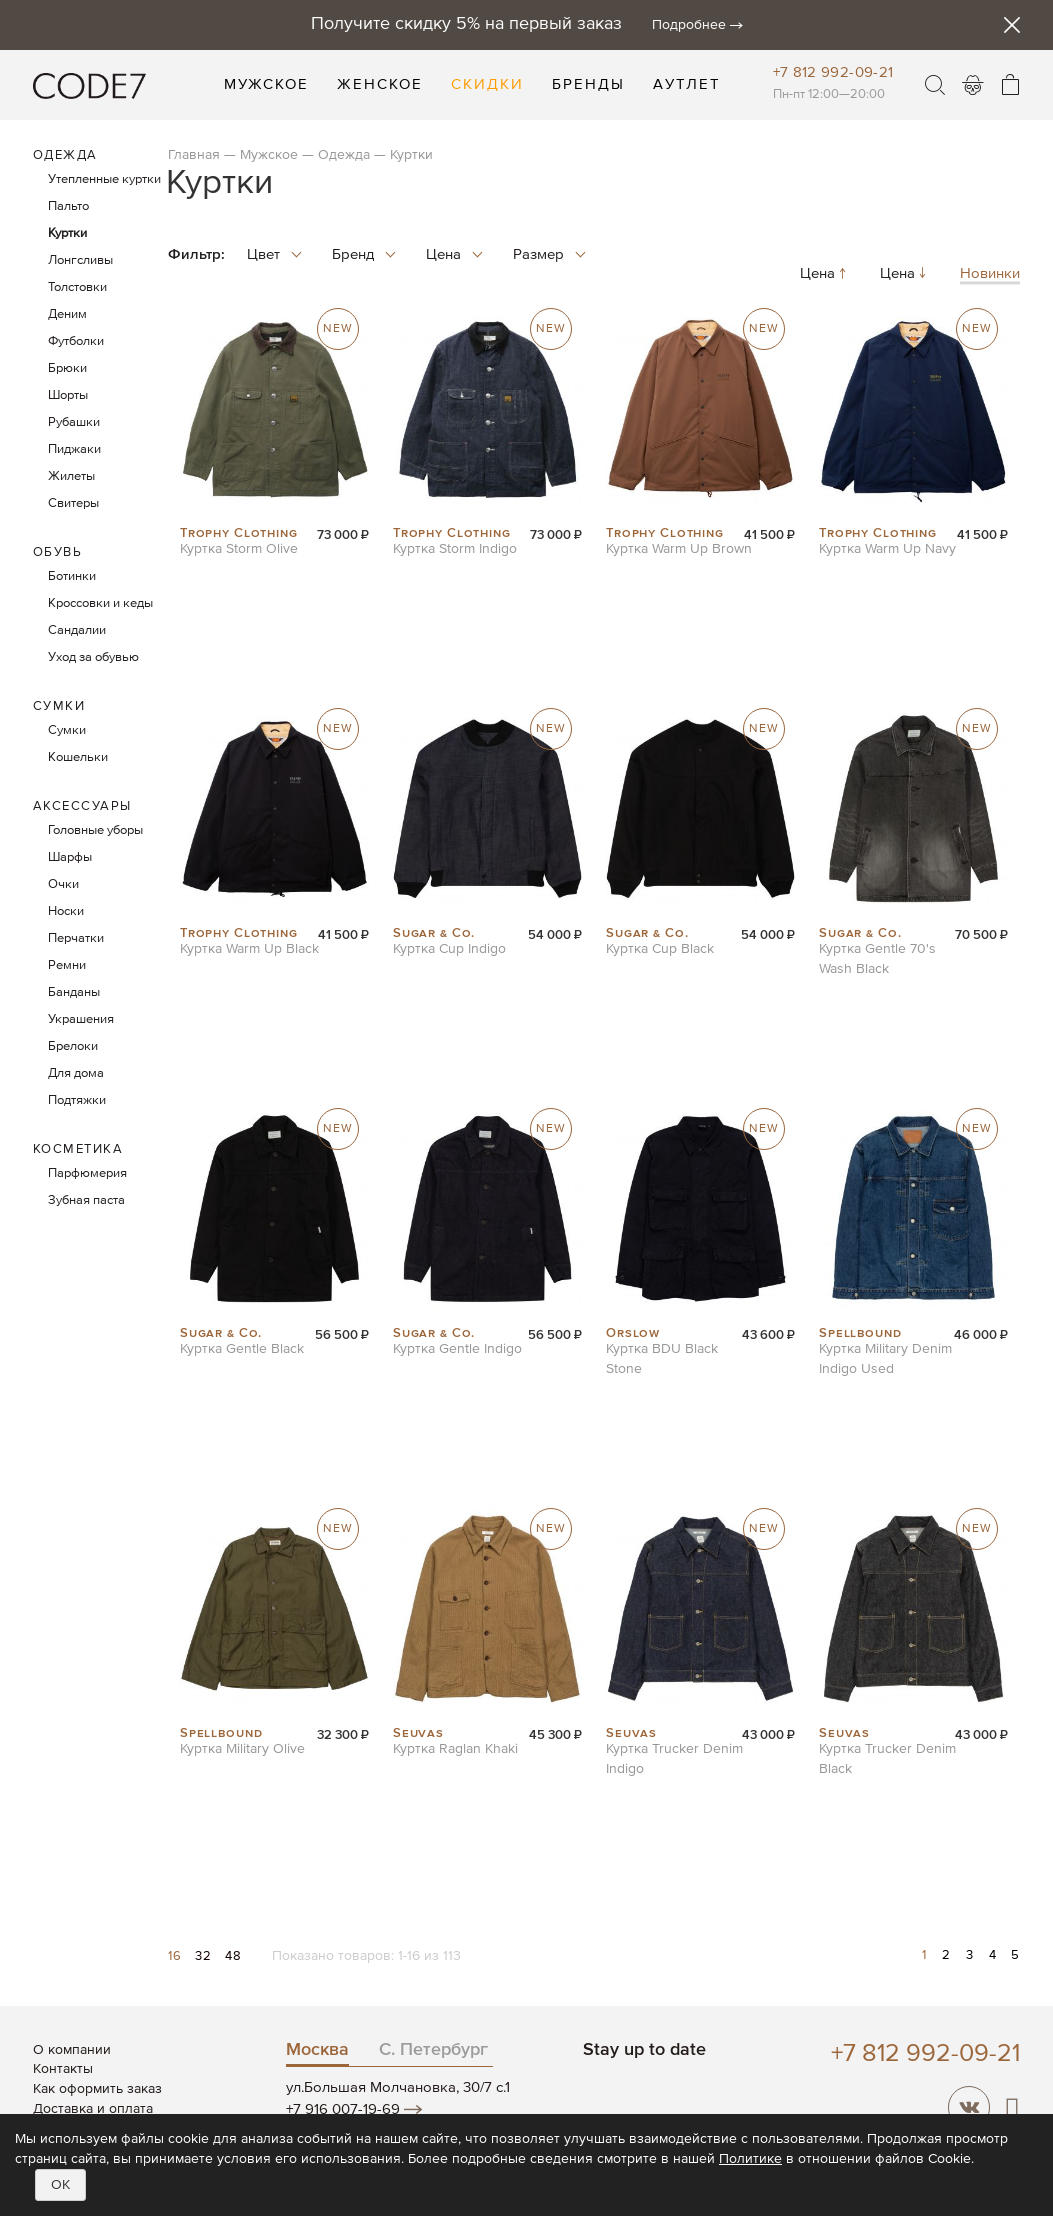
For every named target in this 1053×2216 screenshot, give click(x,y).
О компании (72, 2050)
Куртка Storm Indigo (455, 549)
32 (205, 1956)
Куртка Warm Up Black (249, 949)
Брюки (67, 368)
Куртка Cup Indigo (449, 949)
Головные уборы (95, 830)
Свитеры (73, 503)
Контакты (63, 2069)
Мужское (269, 155)
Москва (317, 2050)
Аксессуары (82, 806)
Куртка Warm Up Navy (887, 549)
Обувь (58, 552)
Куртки (67, 233)
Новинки (990, 274)
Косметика (78, 1149)
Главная (194, 155)
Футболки (76, 341)
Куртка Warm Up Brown (679, 549)
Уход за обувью (93, 657)
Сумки (59, 706)
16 (176, 1956)
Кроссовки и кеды (100, 603)
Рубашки (74, 422)
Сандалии (77, 630)
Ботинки (72, 576)
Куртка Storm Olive (239, 549)
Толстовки (77, 287)
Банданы (74, 992)
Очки (63, 884)
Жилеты (71, 476)
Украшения (81, 1019)
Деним (67, 314)
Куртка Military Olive (242, 1749)
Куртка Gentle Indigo (457, 1349)
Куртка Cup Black (660, 949)
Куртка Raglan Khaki (455, 1749)
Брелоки (73, 1046)
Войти (973, 85)
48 (233, 1956)
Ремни (67, 965)
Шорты (68, 395)
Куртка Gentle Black (242, 1349)
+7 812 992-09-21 (833, 72)
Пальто (68, 206)
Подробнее (689, 25)
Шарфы (70, 857)
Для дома (76, 1073)
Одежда (344, 155)
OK (60, 2185)
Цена (825, 274)
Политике (750, 2159)
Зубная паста (86, 1200)
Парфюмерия (87, 1173)
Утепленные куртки (104, 179)
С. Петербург (433, 2050)
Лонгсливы (80, 260)
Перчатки (76, 938)
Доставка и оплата (93, 2109)
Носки (66, 911)
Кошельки (78, 757)
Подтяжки (77, 1100)
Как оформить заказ (97, 2089)
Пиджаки (74, 449)
